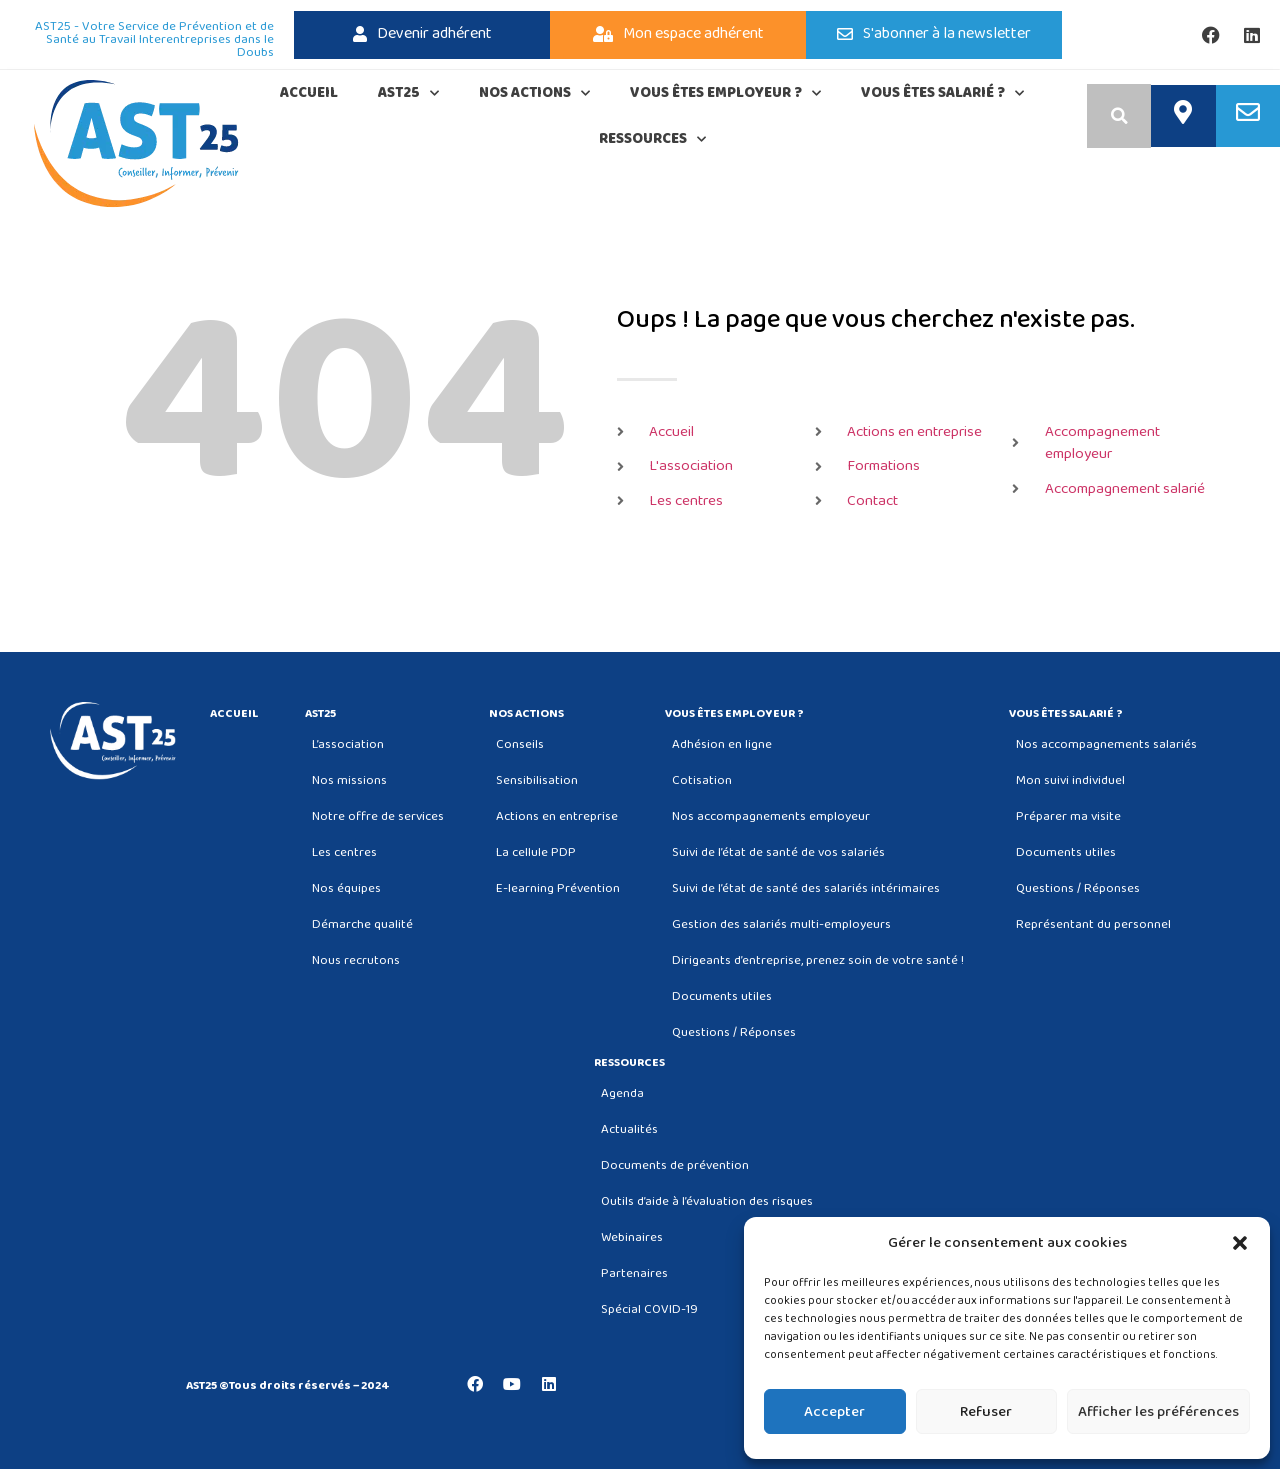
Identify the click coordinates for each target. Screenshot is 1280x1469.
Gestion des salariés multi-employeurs (781, 924)
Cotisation (702, 780)
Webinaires (632, 1237)
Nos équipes (346, 888)
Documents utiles (722, 996)
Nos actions (534, 93)
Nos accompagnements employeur (771, 816)
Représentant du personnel (1093, 924)
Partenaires (634, 1273)
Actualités (629, 1129)
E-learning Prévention (558, 888)
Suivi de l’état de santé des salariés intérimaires (806, 888)
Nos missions (349, 780)
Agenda (622, 1093)
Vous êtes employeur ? (725, 93)
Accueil (309, 93)
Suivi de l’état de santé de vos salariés (778, 852)
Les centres (344, 852)
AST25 (408, 93)
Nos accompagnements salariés (1106, 744)
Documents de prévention (675, 1165)
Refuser (986, 1412)
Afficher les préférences (1158, 1412)
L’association (348, 744)
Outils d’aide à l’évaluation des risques (707, 1201)
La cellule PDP (536, 852)
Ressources (652, 139)
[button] (1240, 1243)
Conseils (520, 744)
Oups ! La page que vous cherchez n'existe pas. (876, 320)
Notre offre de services (378, 816)
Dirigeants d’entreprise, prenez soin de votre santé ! (818, 960)
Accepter (834, 1412)
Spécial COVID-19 (649, 1309)
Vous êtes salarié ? (942, 93)
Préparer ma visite (1068, 816)
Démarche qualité (362, 924)
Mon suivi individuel (1070, 780)
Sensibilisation (537, 780)
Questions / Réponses (734, 1032)
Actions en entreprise (557, 816)
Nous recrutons (356, 960)
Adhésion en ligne (722, 744)
